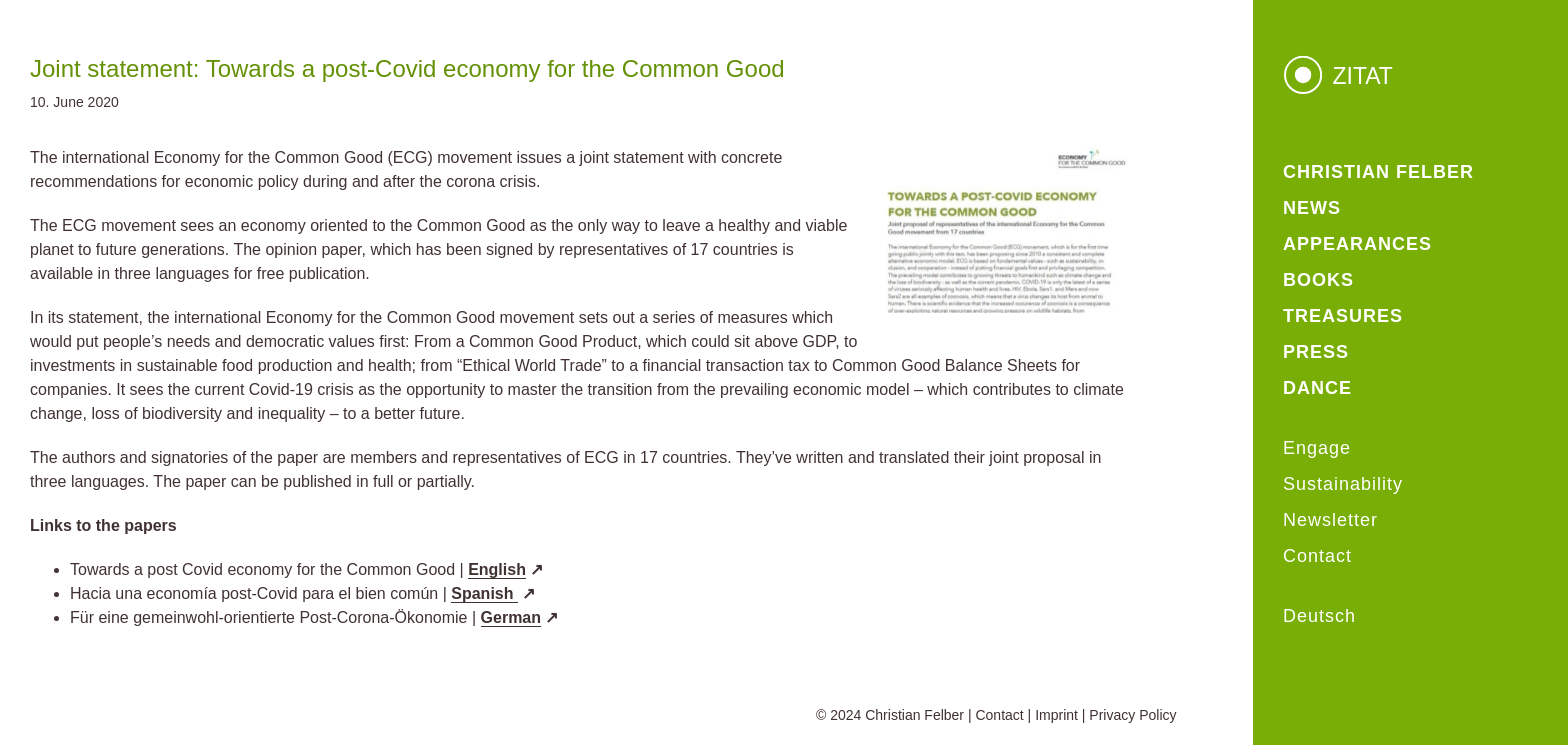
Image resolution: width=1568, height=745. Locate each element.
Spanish (484, 593)
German (511, 617)
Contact (999, 715)
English (497, 569)
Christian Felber (914, 715)
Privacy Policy (1132, 715)
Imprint (1056, 715)
